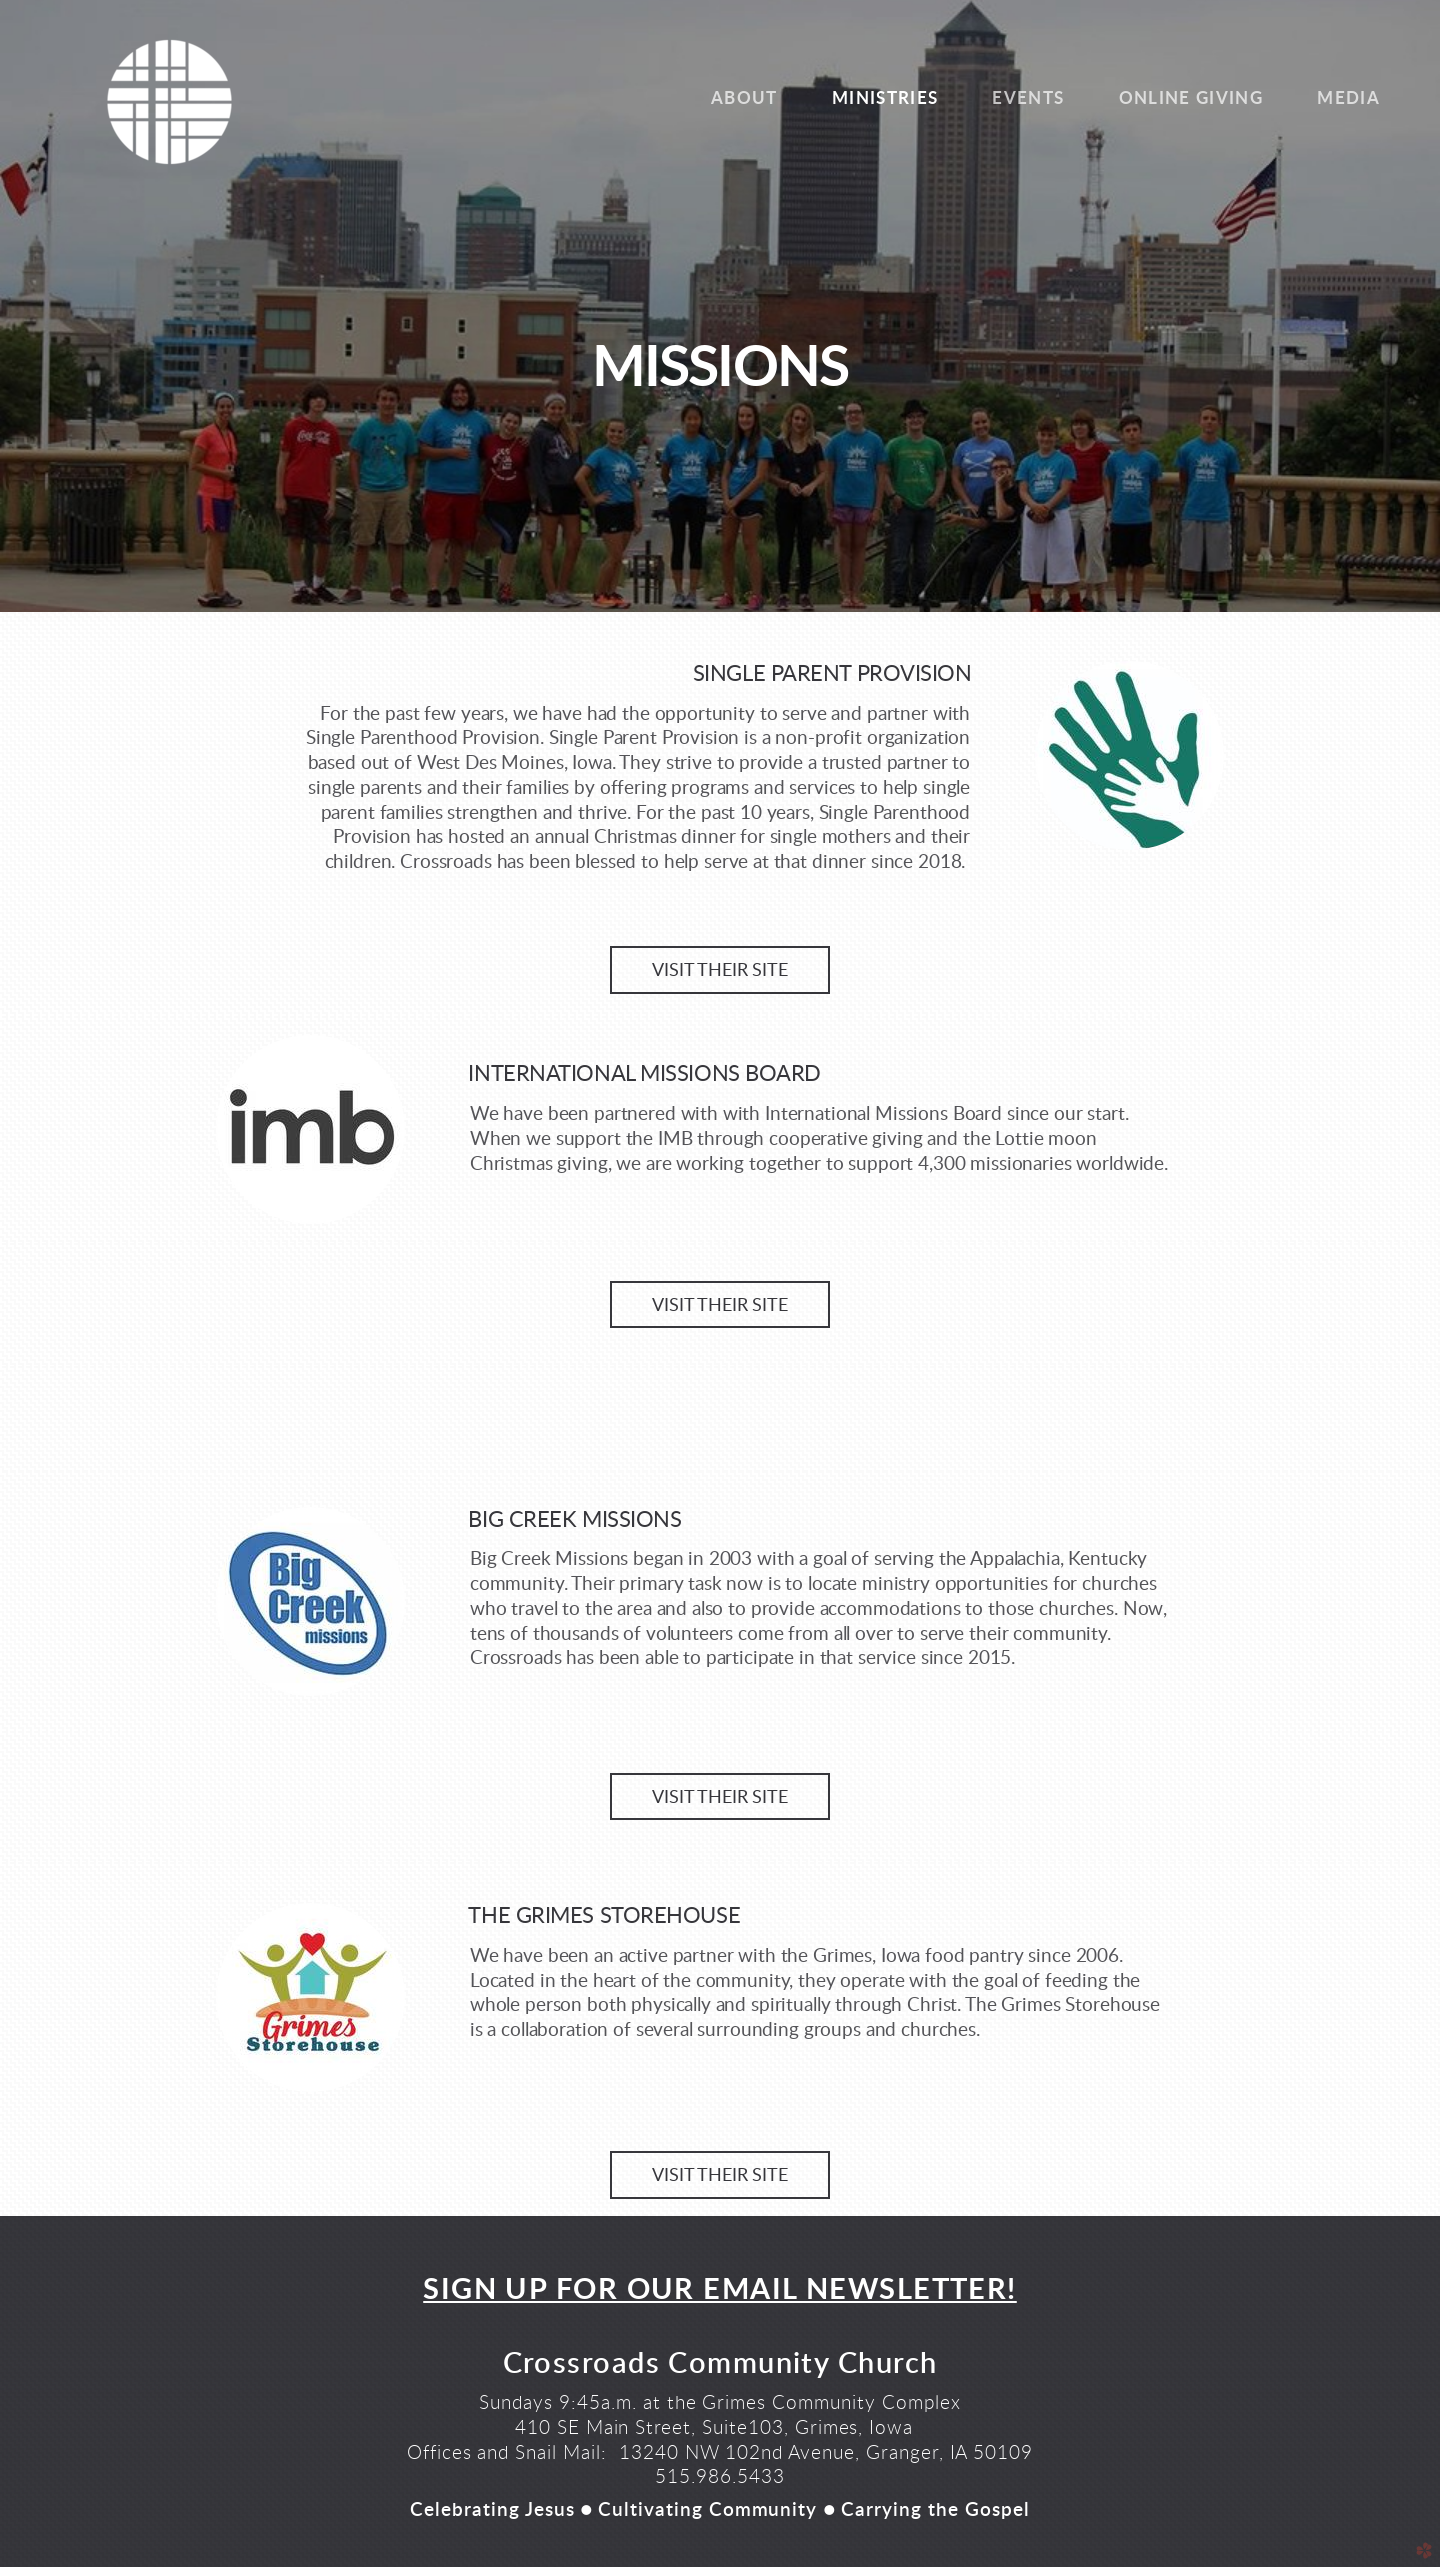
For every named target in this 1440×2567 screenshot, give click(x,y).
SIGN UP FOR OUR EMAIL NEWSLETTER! (720, 2290)
